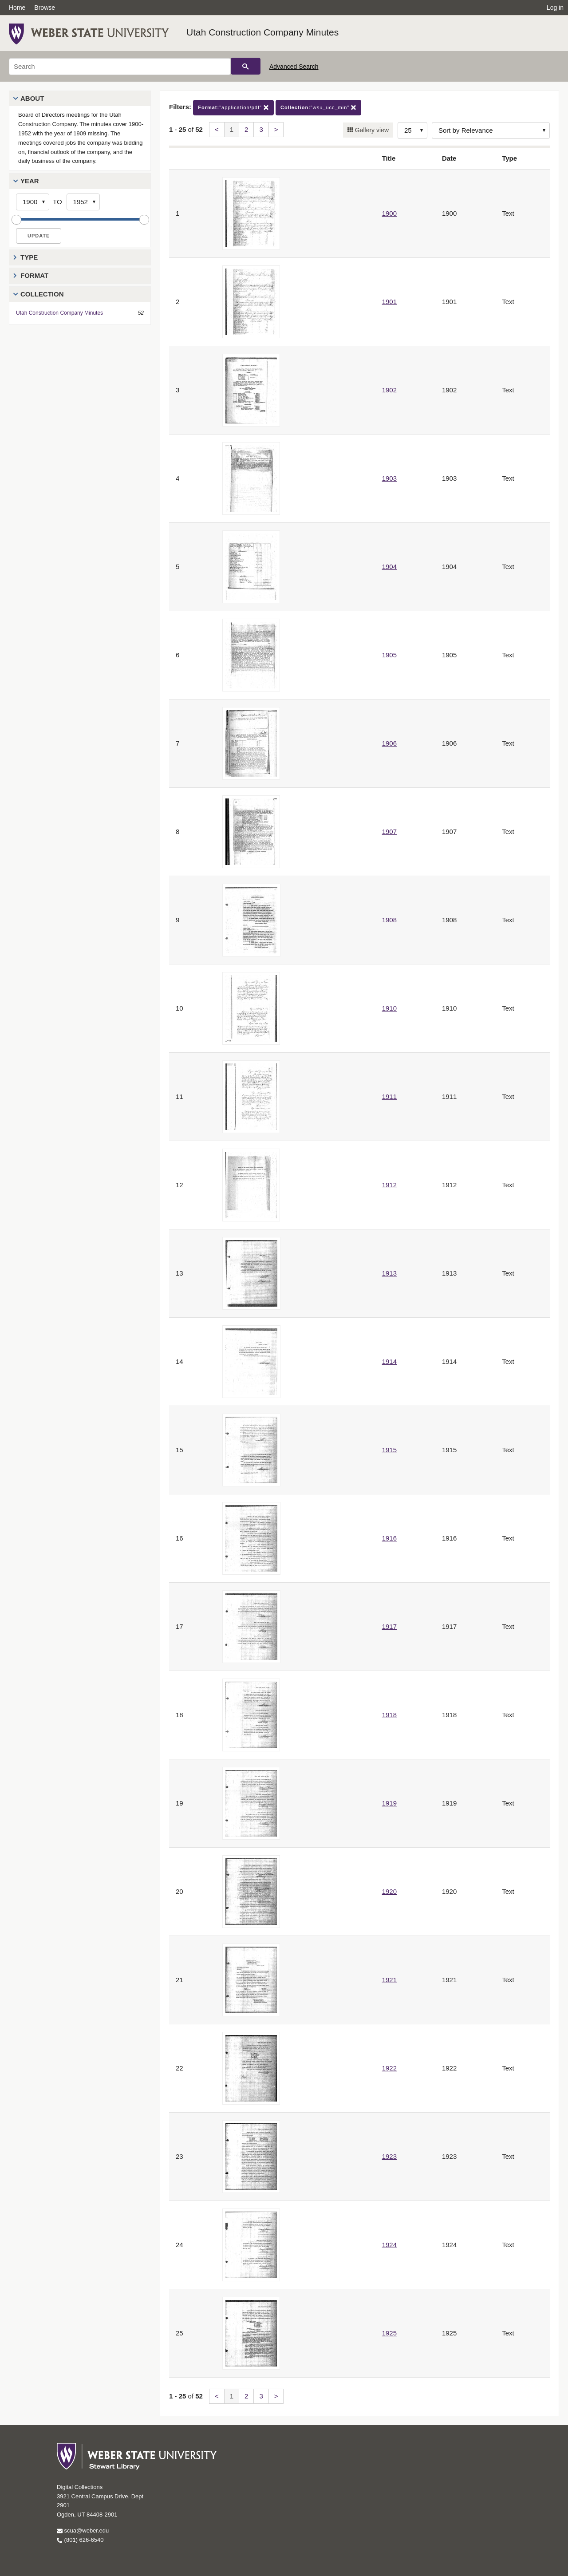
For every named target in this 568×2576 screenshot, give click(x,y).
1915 (389, 1450)
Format (34, 275)
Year (29, 181)
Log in (555, 7)
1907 (389, 831)
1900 (389, 213)
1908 (389, 920)
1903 (389, 478)
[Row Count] (412, 130)
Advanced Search (294, 66)
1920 (389, 1891)
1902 (389, 390)
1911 (389, 1096)
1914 (389, 1361)
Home (17, 7)
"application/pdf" (233, 108)
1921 (389, 1979)
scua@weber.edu (83, 2530)
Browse (44, 7)
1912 (389, 1185)
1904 (389, 566)
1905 (389, 655)
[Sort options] (491, 130)
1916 (389, 1538)
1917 (389, 1626)
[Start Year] (32, 202)
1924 (389, 2244)
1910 (389, 1008)
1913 (389, 1273)
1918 (389, 1715)
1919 (389, 1803)
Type (29, 257)
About (32, 98)
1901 (389, 301)
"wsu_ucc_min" (318, 108)
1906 (389, 743)
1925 (389, 2333)
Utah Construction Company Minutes (262, 32)
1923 (389, 2156)
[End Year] (83, 202)
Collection (42, 294)
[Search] (120, 66)
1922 (389, 2068)
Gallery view (371, 130)
